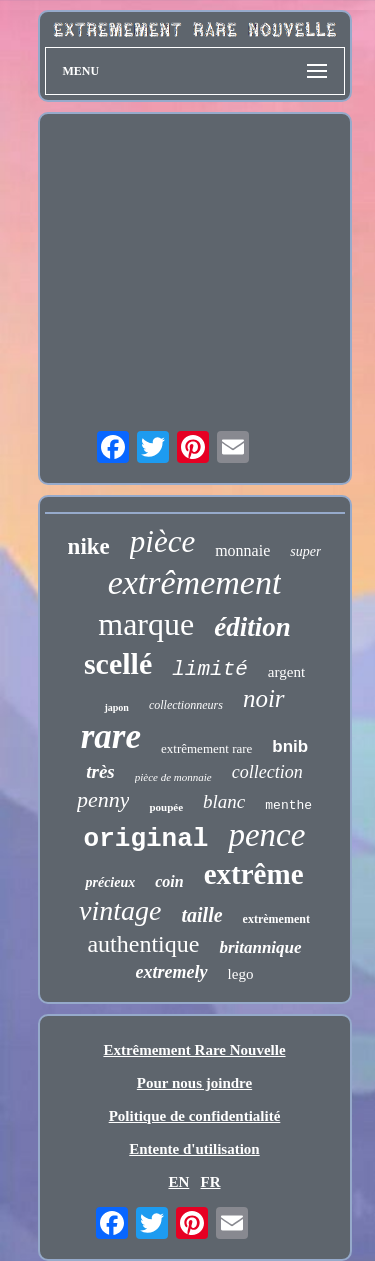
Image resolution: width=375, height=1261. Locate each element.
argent (286, 672)
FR (211, 1182)
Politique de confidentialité (195, 1116)
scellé (118, 663)
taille (202, 915)
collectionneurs (186, 705)
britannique (260, 947)
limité (210, 669)
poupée (166, 807)
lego (241, 974)
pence (266, 835)
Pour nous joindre (194, 1083)
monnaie (242, 550)
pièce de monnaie (173, 777)
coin (169, 881)
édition (252, 627)
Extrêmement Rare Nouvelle (194, 1050)
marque (146, 624)
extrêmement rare (206, 748)
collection (267, 772)
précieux (110, 882)
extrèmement (276, 919)
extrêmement (195, 582)
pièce (162, 541)
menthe (288, 805)
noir (264, 698)
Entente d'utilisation (194, 1149)
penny (103, 799)
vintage (120, 910)
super (305, 551)
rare (111, 736)
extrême (254, 874)
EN (178, 1182)
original (146, 839)
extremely (172, 972)
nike (89, 546)
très (100, 771)
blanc (224, 801)
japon (116, 707)
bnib (290, 746)
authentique (143, 944)
